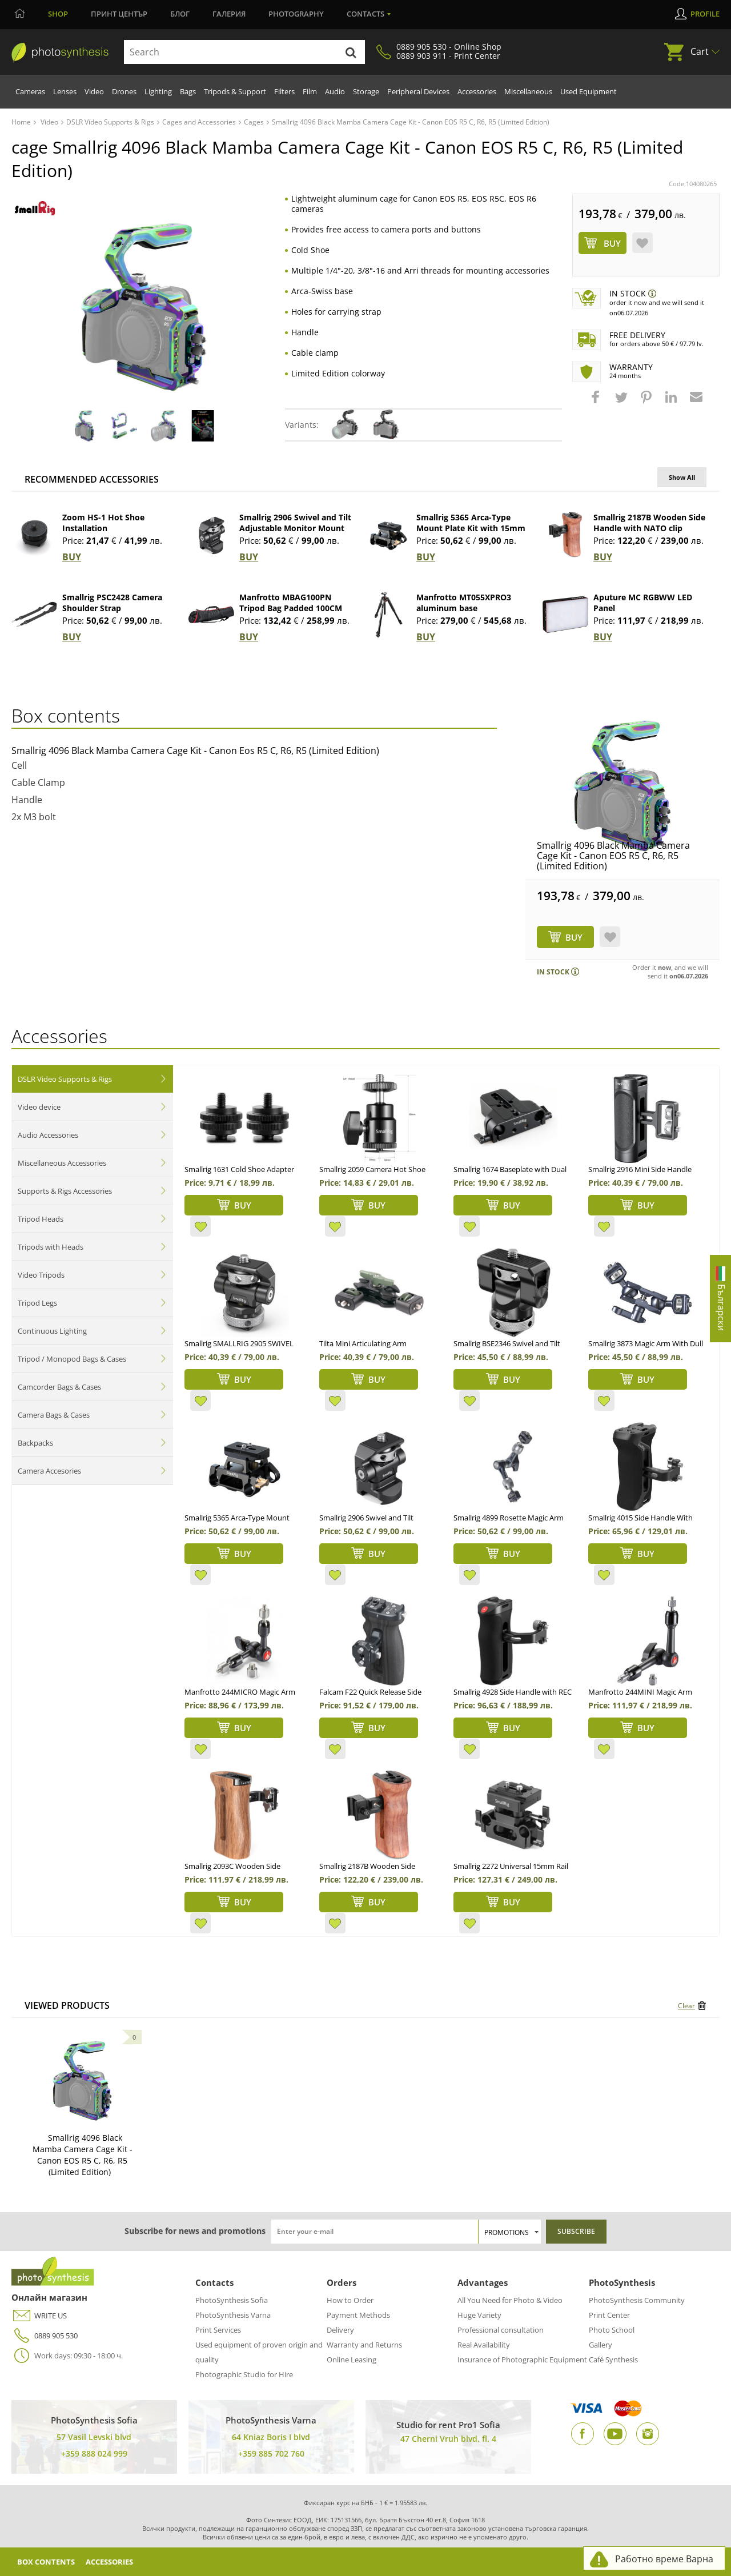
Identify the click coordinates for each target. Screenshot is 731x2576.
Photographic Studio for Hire (244, 2374)
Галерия (229, 14)
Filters (284, 91)
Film (310, 91)
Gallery (600, 2345)
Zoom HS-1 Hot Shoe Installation (103, 522)
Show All (682, 477)
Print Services (218, 2330)
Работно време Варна (664, 2559)
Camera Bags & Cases (54, 1415)
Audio (335, 91)
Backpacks (35, 1443)
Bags (188, 91)
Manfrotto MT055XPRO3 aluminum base (463, 602)
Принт (119, 14)
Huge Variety (479, 2315)
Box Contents (49, 2561)
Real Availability (483, 2345)
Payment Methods (358, 2315)
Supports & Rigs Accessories (65, 1191)
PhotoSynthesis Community (637, 2300)
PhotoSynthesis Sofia (231, 2300)
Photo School (611, 2330)
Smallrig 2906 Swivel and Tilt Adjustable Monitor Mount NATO (295, 528)
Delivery (340, 2330)
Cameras (30, 91)
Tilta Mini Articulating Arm (363, 1343)
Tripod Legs (37, 1303)
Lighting (158, 91)
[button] (596, 402)
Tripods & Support (235, 91)
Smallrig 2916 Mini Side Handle (640, 1169)
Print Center (609, 2315)
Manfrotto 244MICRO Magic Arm (239, 1692)
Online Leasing (351, 2359)
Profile (705, 14)
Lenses (65, 91)
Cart (699, 51)
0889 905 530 (44, 2336)
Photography (296, 14)
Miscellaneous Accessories (62, 1163)
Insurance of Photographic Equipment (522, 2359)
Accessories (476, 91)
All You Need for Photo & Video (510, 2300)
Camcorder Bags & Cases (59, 1387)
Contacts (365, 14)
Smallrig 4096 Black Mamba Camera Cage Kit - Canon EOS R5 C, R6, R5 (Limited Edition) (613, 855)
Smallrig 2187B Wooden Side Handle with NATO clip (649, 522)
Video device (39, 1107)
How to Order (350, 2300)
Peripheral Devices (418, 91)
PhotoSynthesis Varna (233, 2315)
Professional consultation (500, 2330)
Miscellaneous (528, 91)
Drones (124, 91)
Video (94, 91)
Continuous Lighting (52, 1331)
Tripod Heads (40, 1219)
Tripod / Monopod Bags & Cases (72, 1359)
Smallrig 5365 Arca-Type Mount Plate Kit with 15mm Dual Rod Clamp (470, 528)
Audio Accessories (48, 1135)
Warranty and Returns (364, 2345)
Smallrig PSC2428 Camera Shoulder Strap (112, 602)
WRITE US (39, 2316)
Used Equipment (588, 91)
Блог (180, 14)
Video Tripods (41, 1275)
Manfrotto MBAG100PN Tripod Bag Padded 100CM (290, 602)
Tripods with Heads (50, 1247)
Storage (366, 91)
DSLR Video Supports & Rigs (65, 1079)
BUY (71, 557)
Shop (58, 14)
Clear (686, 2006)
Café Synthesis (613, 2359)
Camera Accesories (49, 1471)
